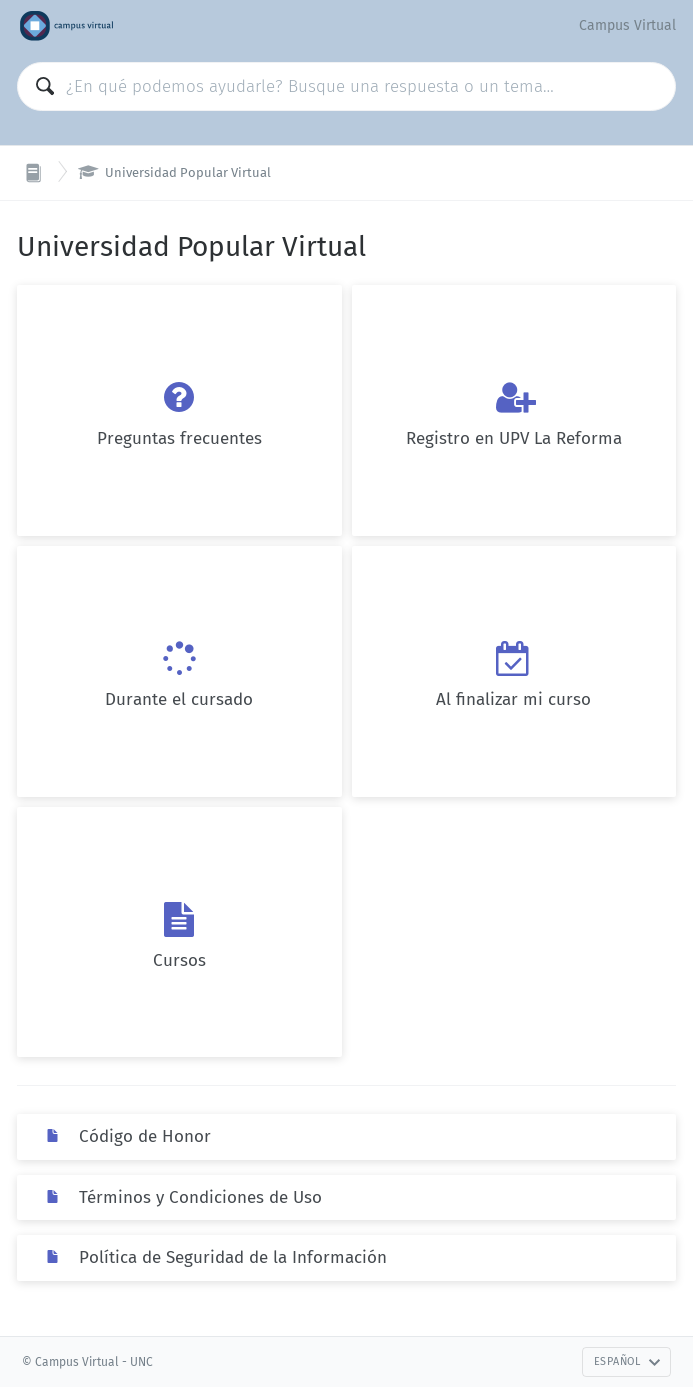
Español (627, 1361)
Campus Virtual (627, 25)
